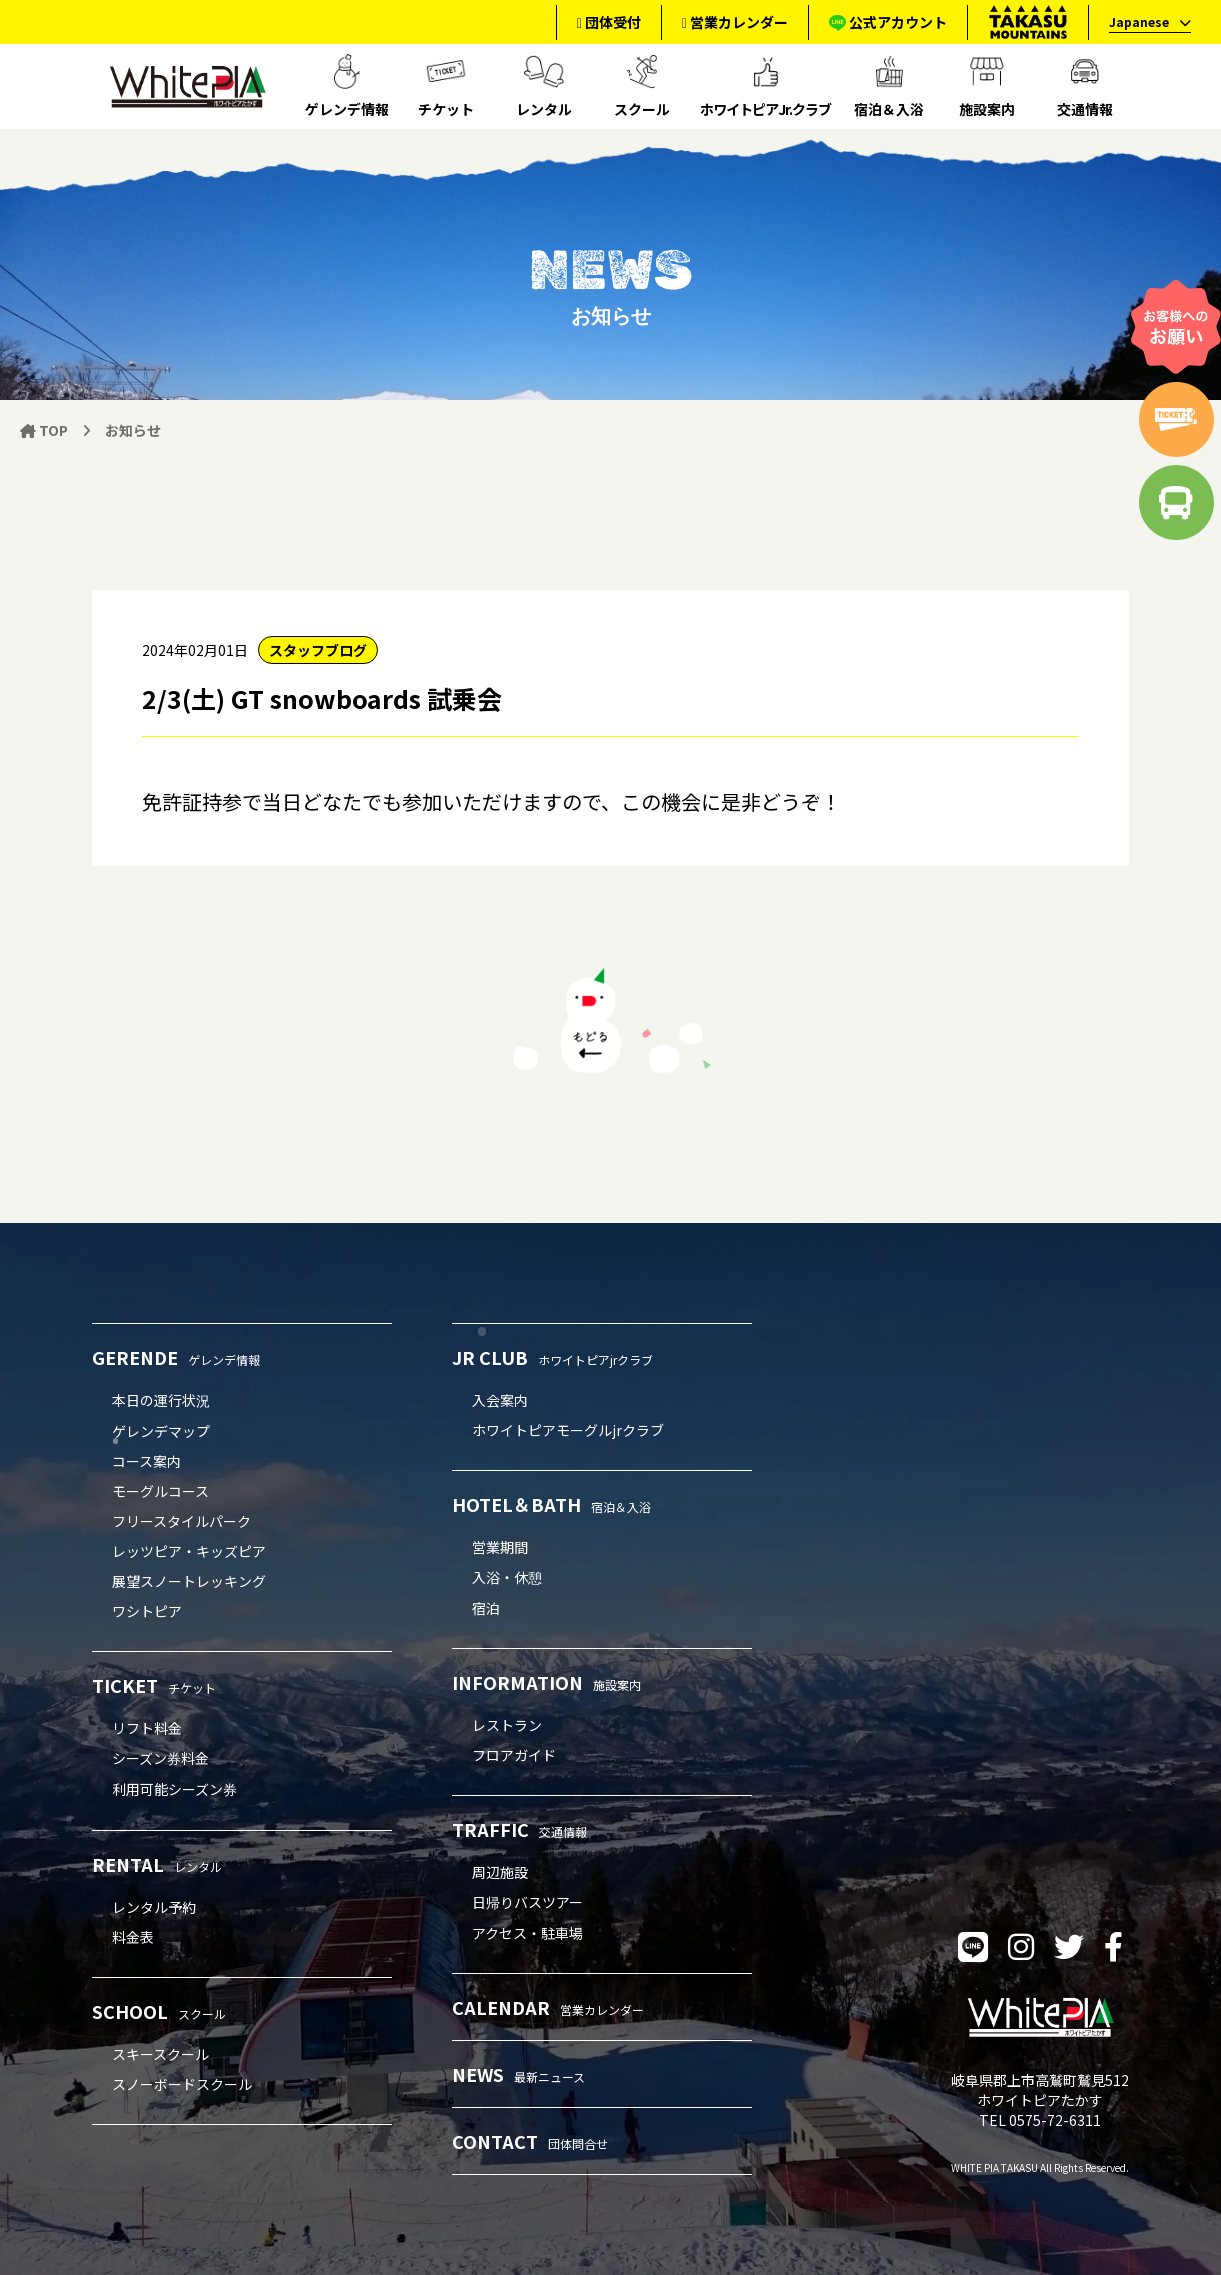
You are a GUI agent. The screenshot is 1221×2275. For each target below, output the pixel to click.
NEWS (518, 2074)
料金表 (133, 1937)
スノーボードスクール (182, 2084)
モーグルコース (160, 1491)
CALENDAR (548, 2007)
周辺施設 (500, 1872)
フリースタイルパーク (181, 1521)
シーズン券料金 (160, 1758)
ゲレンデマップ (161, 1431)
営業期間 (500, 1547)
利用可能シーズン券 (174, 1789)
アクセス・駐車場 (527, 1933)
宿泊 (486, 1608)
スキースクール (160, 2054)
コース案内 (146, 1461)
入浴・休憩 (507, 1577)
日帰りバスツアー (527, 1902)
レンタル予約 (154, 1907)
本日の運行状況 (161, 1400)
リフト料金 (147, 1728)
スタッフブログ (318, 650)
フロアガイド (514, 1755)
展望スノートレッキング (189, 1581)
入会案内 (500, 1400)
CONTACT (530, 2141)
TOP (44, 430)
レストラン (507, 1725)
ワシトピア (147, 1611)
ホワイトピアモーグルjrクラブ (568, 1430)
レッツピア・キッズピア (189, 1551)
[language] (1144, 22)
